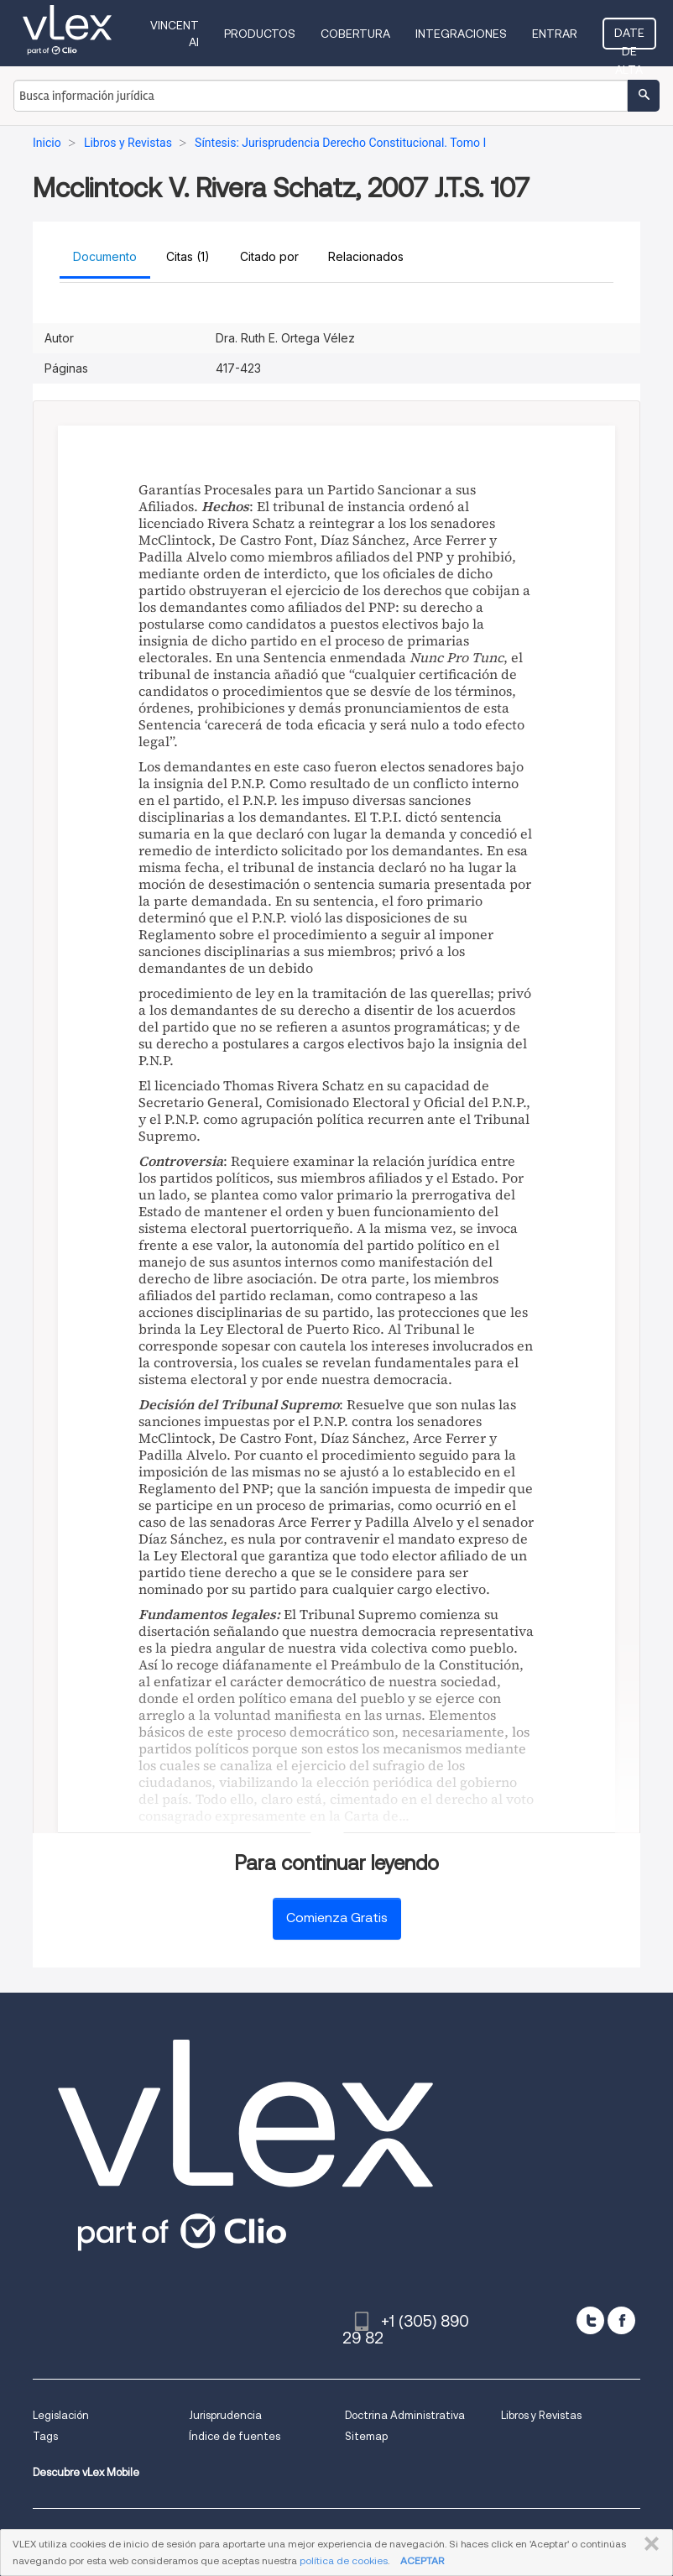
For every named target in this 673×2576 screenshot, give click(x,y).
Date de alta (629, 38)
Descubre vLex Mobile (86, 2472)
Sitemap (366, 2436)
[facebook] (621, 2320)
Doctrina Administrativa (405, 2415)
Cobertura (355, 33)
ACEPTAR (422, 2560)
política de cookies (344, 2560)
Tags (45, 2436)
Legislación (61, 2415)
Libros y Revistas (541, 2415)
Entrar (554, 33)
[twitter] (590, 2320)
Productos (259, 33)
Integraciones (461, 33)
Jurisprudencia (225, 2415)
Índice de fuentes (234, 2436)
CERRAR (648, 2544)
